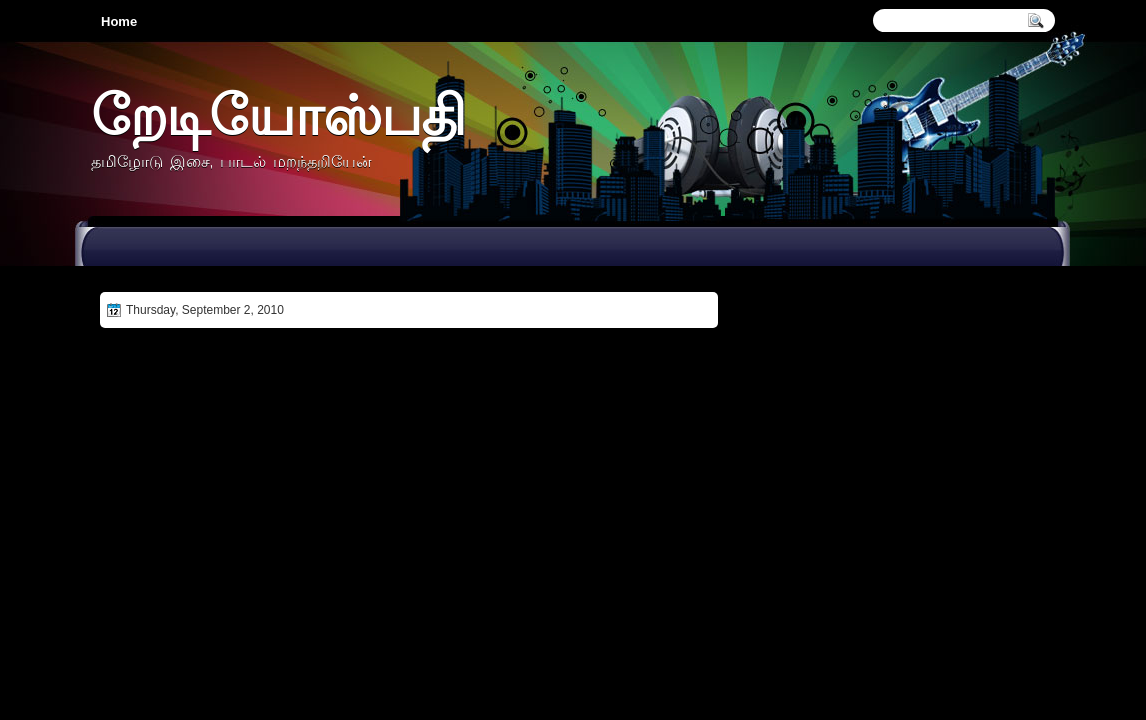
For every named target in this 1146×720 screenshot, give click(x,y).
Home (119, 21)
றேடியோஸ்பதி (278, 114)
